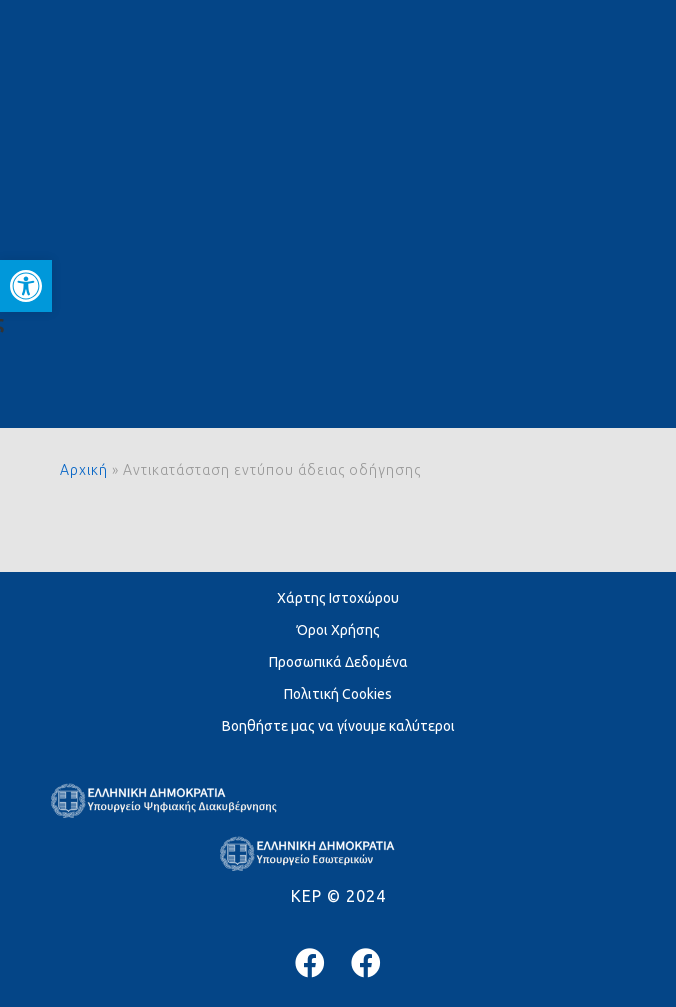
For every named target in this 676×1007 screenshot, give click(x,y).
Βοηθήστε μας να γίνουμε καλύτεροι (338, 726)
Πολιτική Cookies (338, 694)
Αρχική (84, 470)
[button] (26, 286)
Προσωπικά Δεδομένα (338, 662)
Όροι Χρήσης (338, 630)
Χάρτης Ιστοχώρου (338, 598)
